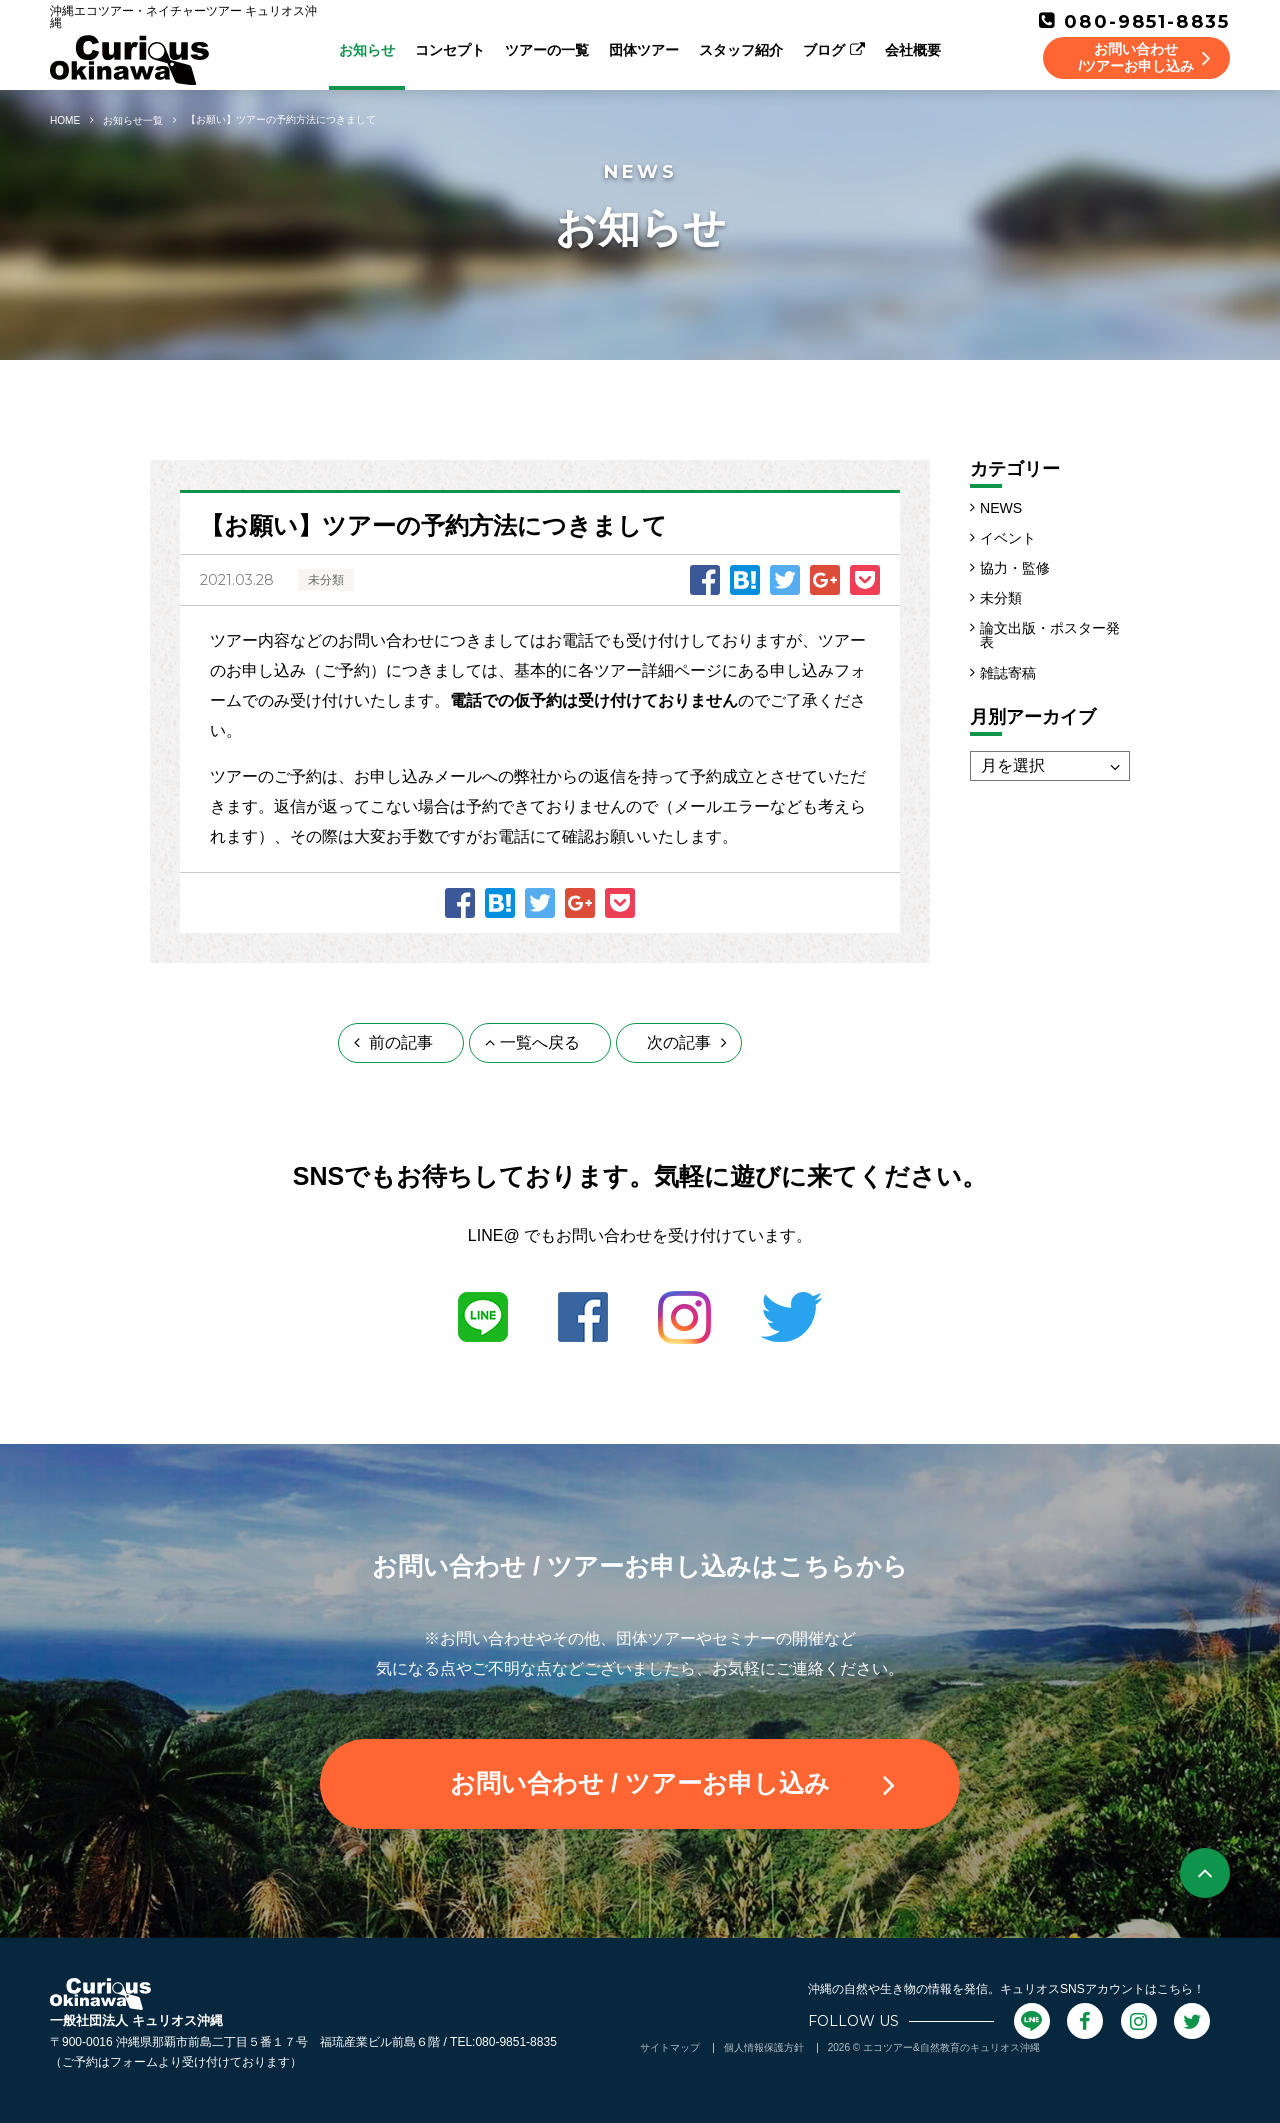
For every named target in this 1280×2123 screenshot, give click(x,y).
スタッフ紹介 (741, 50)
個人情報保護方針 (764, 2047)
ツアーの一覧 (547, 50)
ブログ (834, 49)
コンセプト (450, 50)
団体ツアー (644, 50)
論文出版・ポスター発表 (1050, 635)
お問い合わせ (672, 1784)
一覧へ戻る (532, 1042)
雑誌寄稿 (1008, 673)
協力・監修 (1015, 568)
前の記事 (393, 1042)
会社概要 (913, 50)
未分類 (1001, 598)
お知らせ (367, 50)
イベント (1008, 538)
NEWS (1001, 508)
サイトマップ (670, 2047)
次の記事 (686, 1042)
